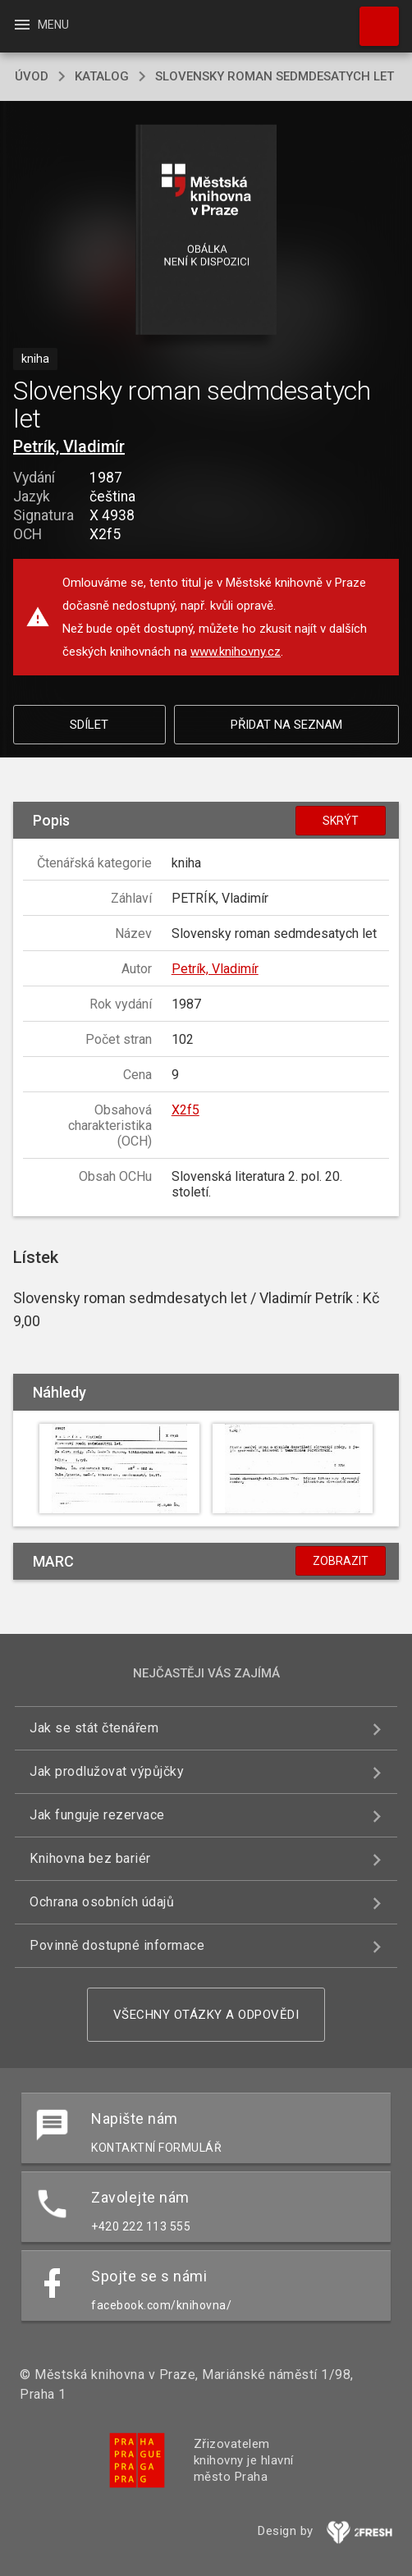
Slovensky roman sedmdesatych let (274, 76)
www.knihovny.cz (235, 651)
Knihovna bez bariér (90, 1858)
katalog (102, 76)
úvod (31, 76)
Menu (40, 24)
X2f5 (185, 1110)
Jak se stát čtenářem (94, 1728)
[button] (206, 231)
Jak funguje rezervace (97, 1815)
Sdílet (89, 724)
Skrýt (341, 820)
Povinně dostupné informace (117, 1945)
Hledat (372, 18)
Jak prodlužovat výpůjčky (107, 1771)
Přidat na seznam (286, 724)
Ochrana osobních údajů (102, 1902)
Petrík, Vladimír (69, 446)
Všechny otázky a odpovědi (206, 2014)
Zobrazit (341, 1560)
